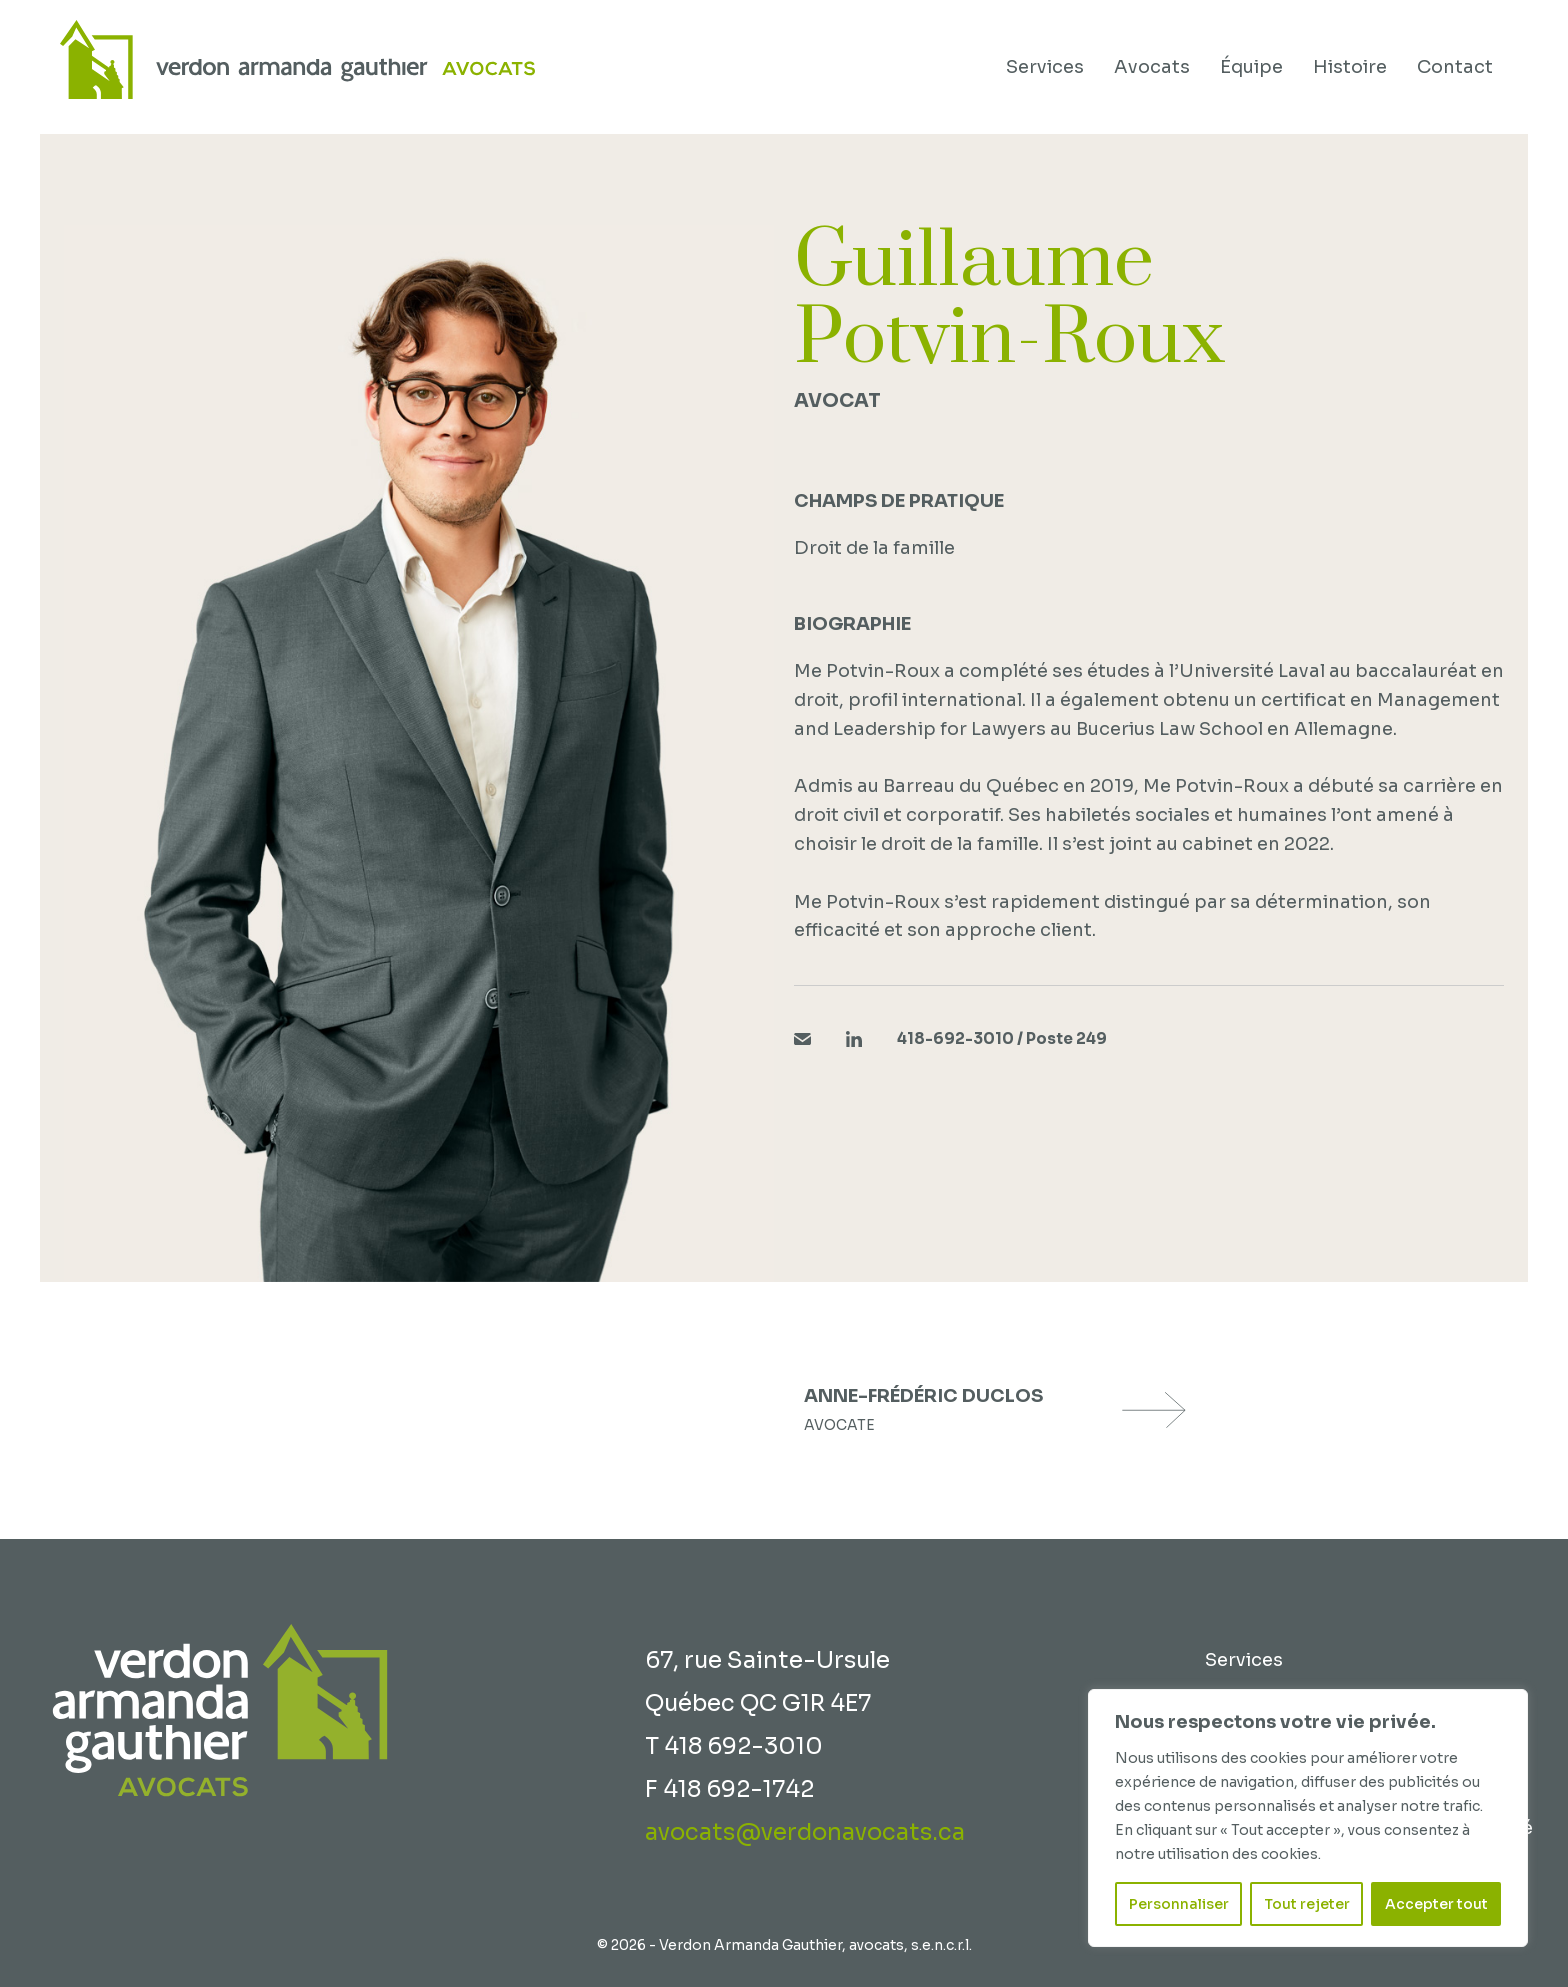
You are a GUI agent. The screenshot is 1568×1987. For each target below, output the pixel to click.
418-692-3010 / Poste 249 (1002, 1038)
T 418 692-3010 (734, 1746)
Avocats (1152, 67)
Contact (1455, 67)
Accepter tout (1436, 1904)
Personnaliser (1179, 1904)
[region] (1308, 1818)
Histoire (1350, 67)
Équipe (1251, 67)
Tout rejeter (1307, 1904)
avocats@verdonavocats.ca (805, 1832)
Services (1045, 67)
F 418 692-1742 (729, 1789)
